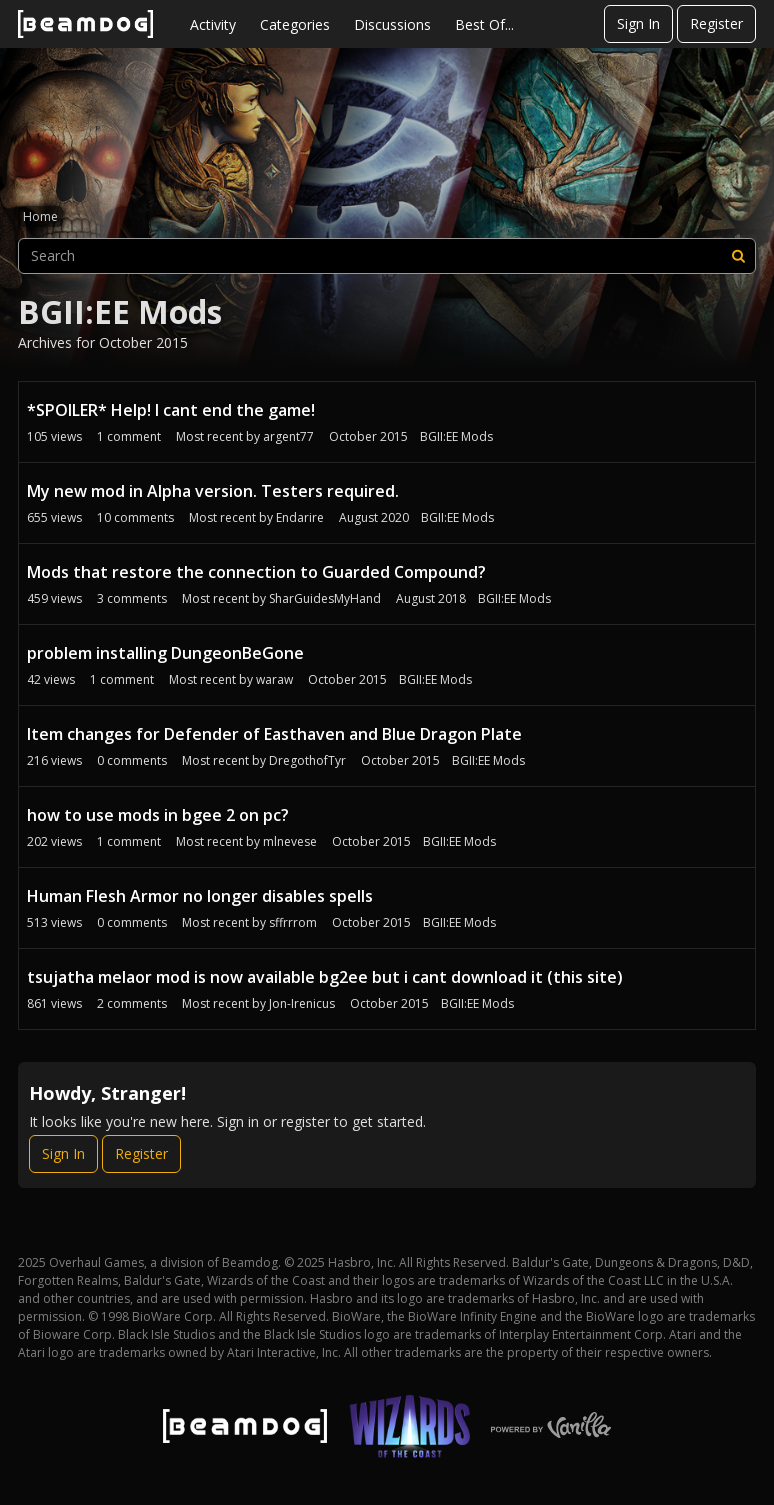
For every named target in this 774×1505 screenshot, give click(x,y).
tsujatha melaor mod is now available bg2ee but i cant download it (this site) (325, 977)
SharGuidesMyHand (325, 598)
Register (716, 23)
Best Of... (484, 24)
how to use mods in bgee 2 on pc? (158, 815)
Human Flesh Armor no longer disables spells (200, 896)
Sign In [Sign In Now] (63, 1153)
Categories (295, 24)
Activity (213, 24)
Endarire (300, 517)
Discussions (392, 24)
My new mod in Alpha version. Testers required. (213, 491)
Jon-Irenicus (302, 1003)
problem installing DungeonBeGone (165, 653)
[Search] (738, 256)
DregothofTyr (307, 760)
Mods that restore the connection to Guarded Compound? (256, 572)
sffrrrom (293, 922)
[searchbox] (387, 256)
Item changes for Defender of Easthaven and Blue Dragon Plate (274, 734)
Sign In (638, 23)
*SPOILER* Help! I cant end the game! (171, 410)
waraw (274, 679)
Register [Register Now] (141, 1153)
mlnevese (290, 841)
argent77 (288, 436)
